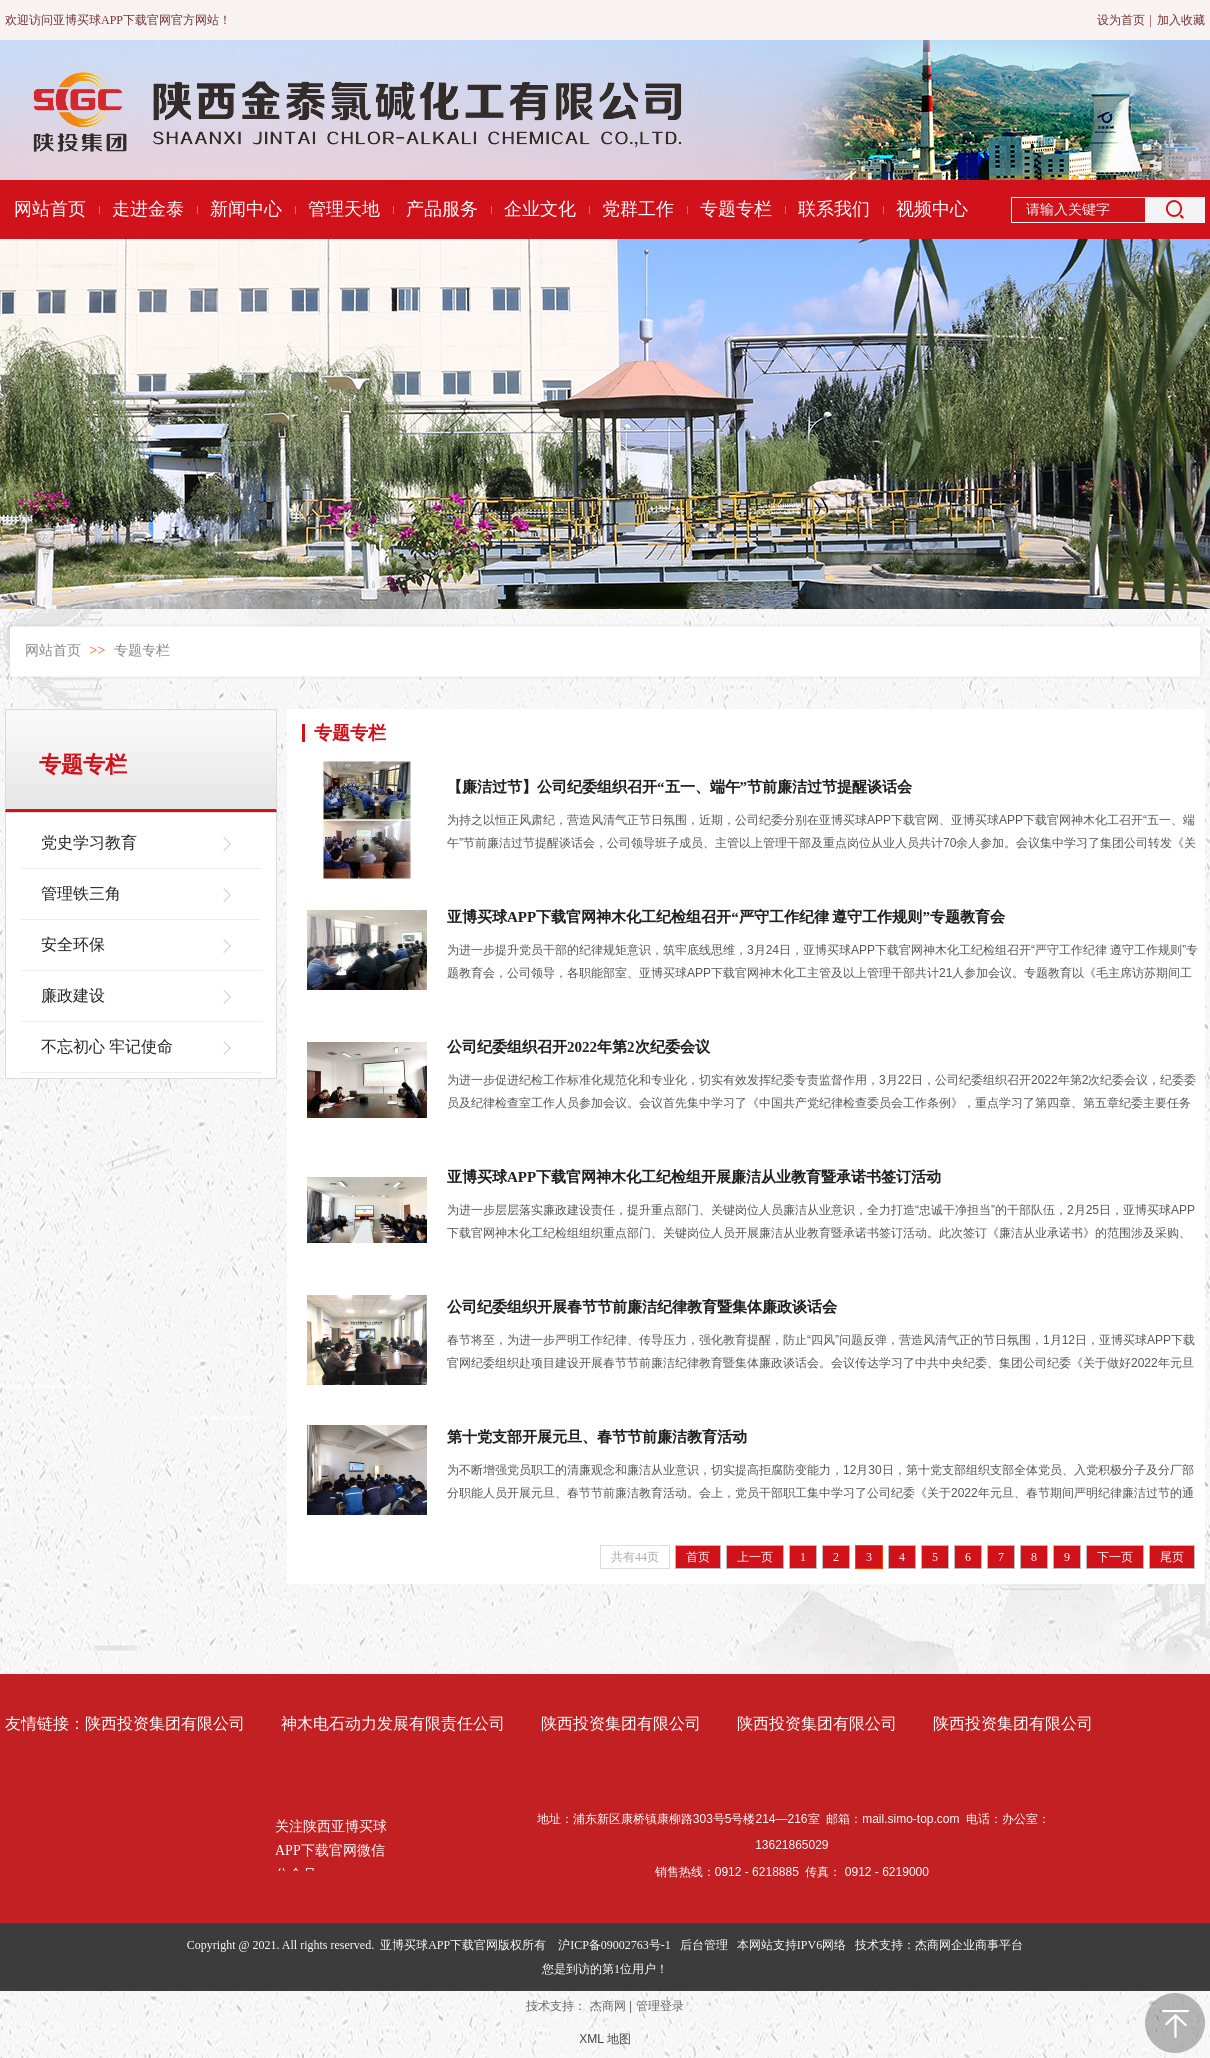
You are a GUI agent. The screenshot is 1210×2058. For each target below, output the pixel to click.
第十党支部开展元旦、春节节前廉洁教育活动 (597, 1437)
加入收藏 (1181, 20)
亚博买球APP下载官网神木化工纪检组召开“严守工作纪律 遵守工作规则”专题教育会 (726, 917)
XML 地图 (605, 2039)
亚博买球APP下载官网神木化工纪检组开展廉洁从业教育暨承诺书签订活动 (694, 1177)
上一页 (755, 1557)
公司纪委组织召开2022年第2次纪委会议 (578, 1047)
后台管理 (704, 1945)
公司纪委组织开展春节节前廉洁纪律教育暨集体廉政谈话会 (642, 1307)
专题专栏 (142, 650)
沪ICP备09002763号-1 (614, 1945)
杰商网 (608, 2006)
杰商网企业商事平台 (969, 1945)
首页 (698, 1557)
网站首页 (53, 650)
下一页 (1115, 1557)
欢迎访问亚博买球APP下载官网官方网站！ (118, 20)
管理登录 (660, 2006)
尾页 (1172, 1557)
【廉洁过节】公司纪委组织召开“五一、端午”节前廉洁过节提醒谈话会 (679, 787)
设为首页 (1121, 20)
